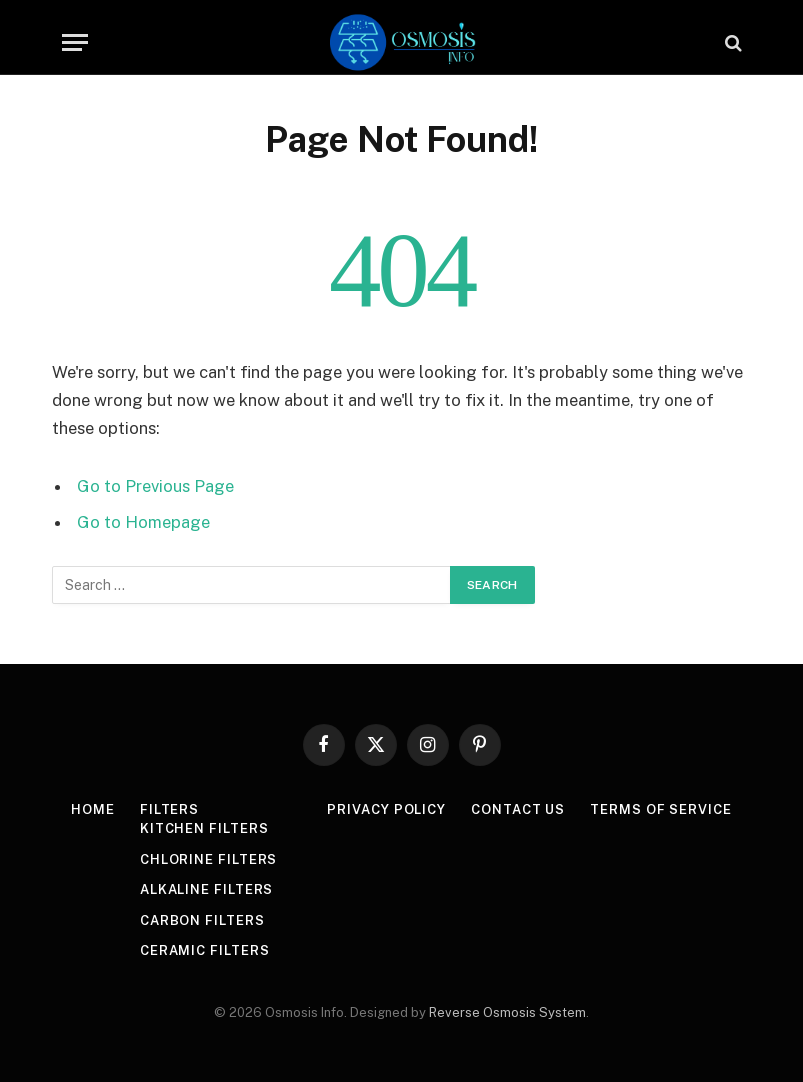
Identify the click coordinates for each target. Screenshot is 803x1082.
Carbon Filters (202, 920)
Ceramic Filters (205, 950)
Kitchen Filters (204, 828)
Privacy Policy (386, 809)
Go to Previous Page (155, 486)
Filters (169, 809)
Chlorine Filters (209, 859)
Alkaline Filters (207, 889)
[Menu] (75, 42)
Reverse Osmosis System (507, 1012)
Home (93, 809)
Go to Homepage (143, 522)
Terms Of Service (661, 809)
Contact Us (518, 809)
